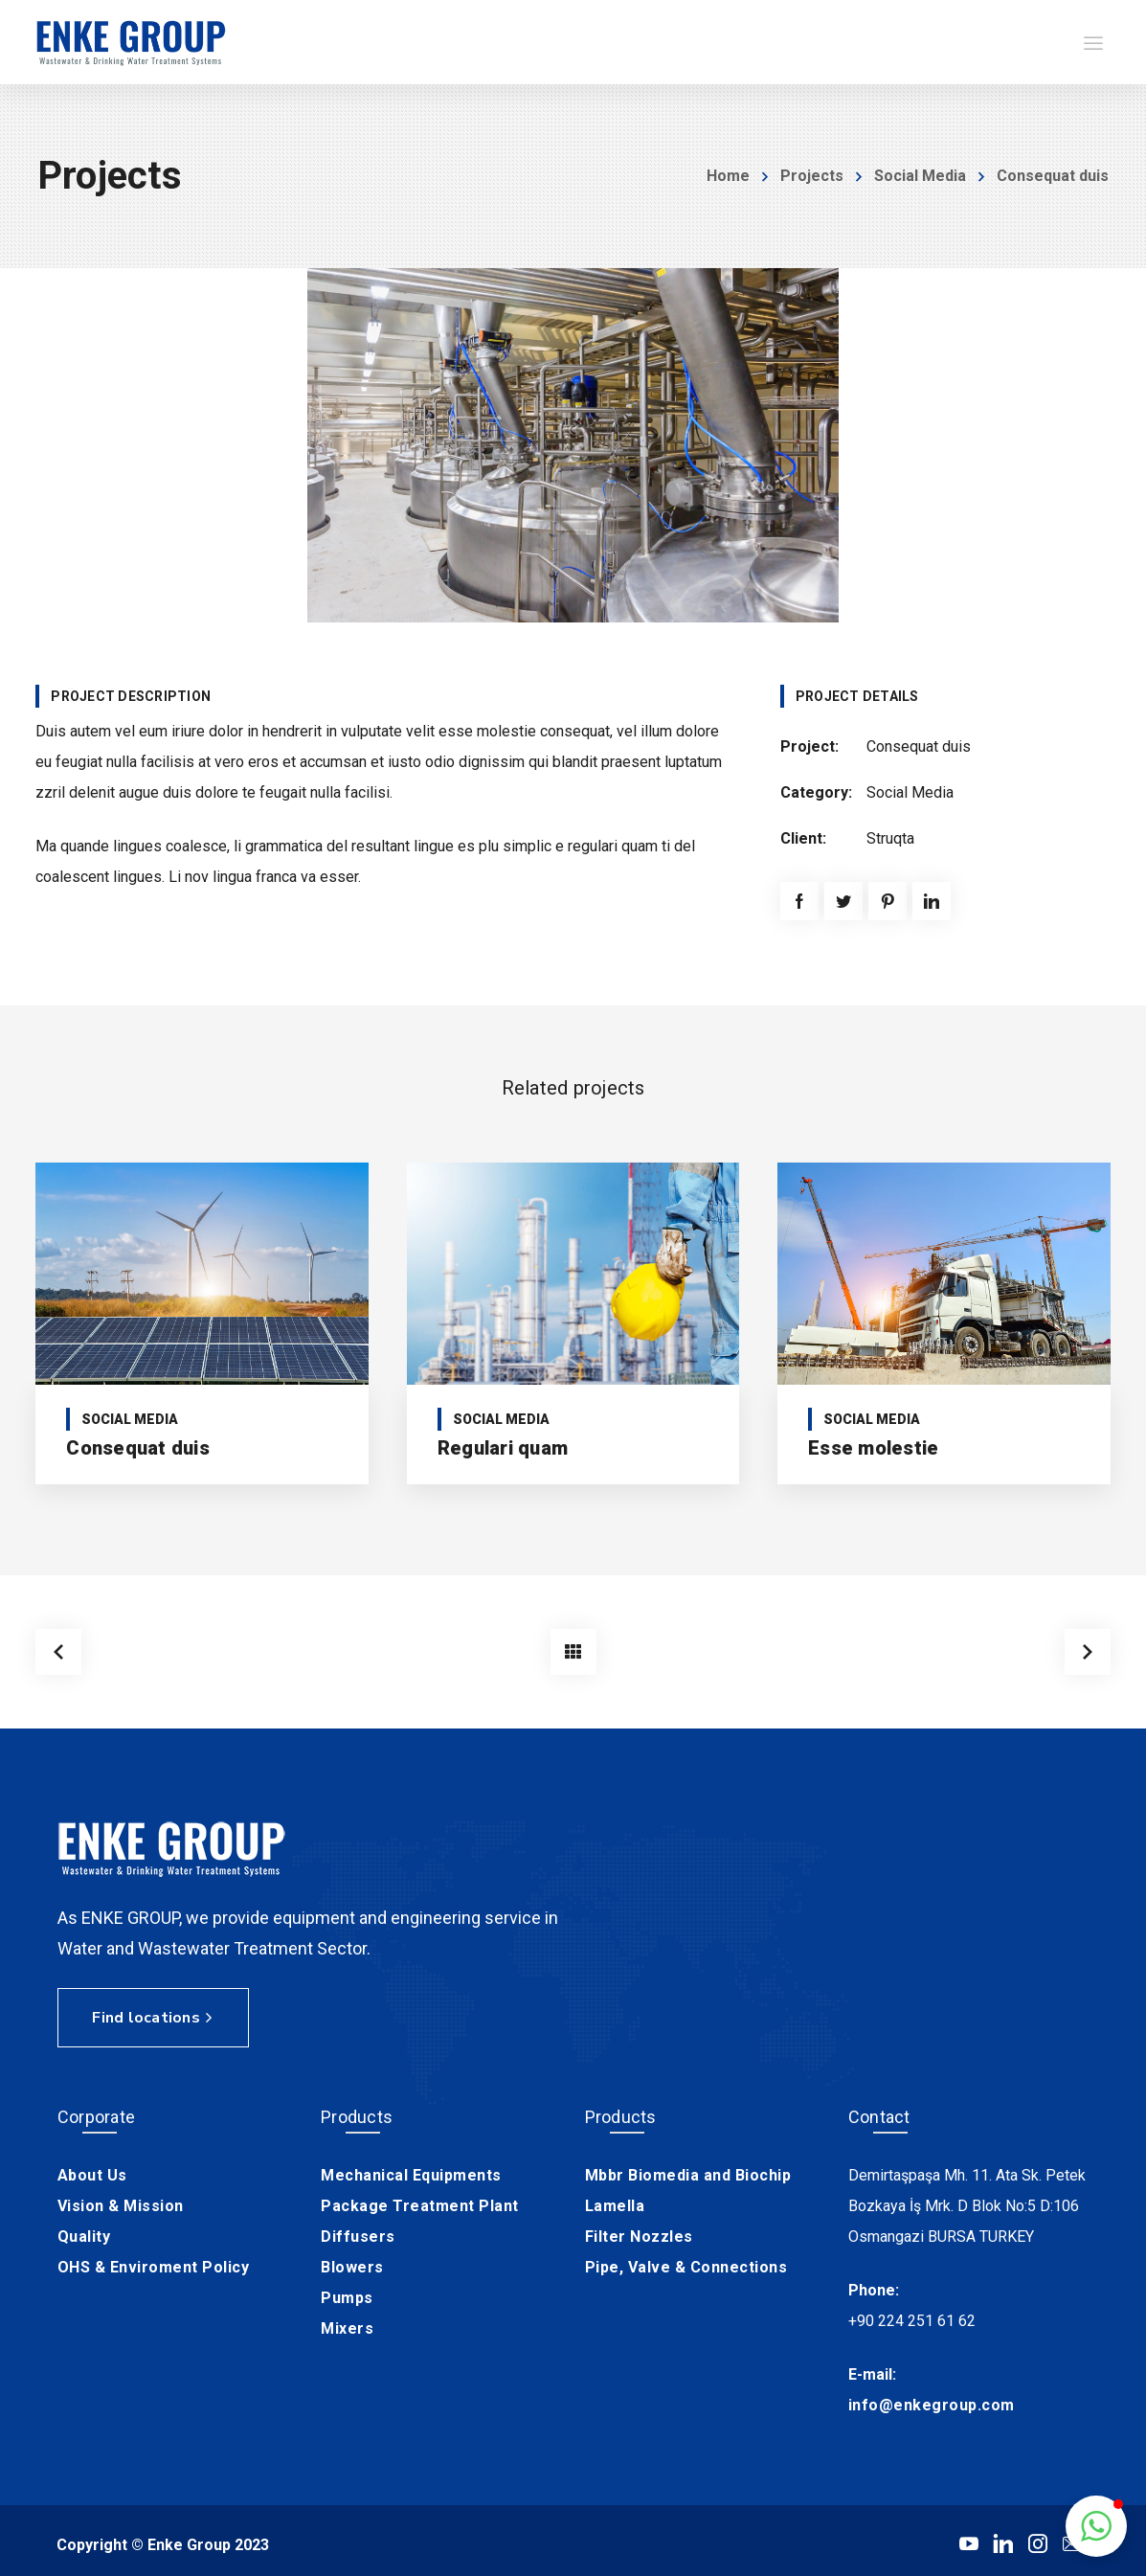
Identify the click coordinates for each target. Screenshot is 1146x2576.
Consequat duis (138, 1447)
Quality (84, 2233)
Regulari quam (503, 1447)
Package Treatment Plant (420, 2202)
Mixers (347, 2325)
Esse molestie (873, 1447)
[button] (1096, 2526)
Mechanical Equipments (411, 2171)
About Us (92, 2171)
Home (728, 176)
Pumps (347, 2294)
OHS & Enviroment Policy (153, 2263)
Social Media (920, 176)
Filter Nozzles (639, 2233)
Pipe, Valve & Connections (686, 2263)
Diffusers (358, 2233)
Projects (811, 176)
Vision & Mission (120, 2202)
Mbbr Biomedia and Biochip (688, 2171)
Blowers (352, 2263)
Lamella (615, 2202)
